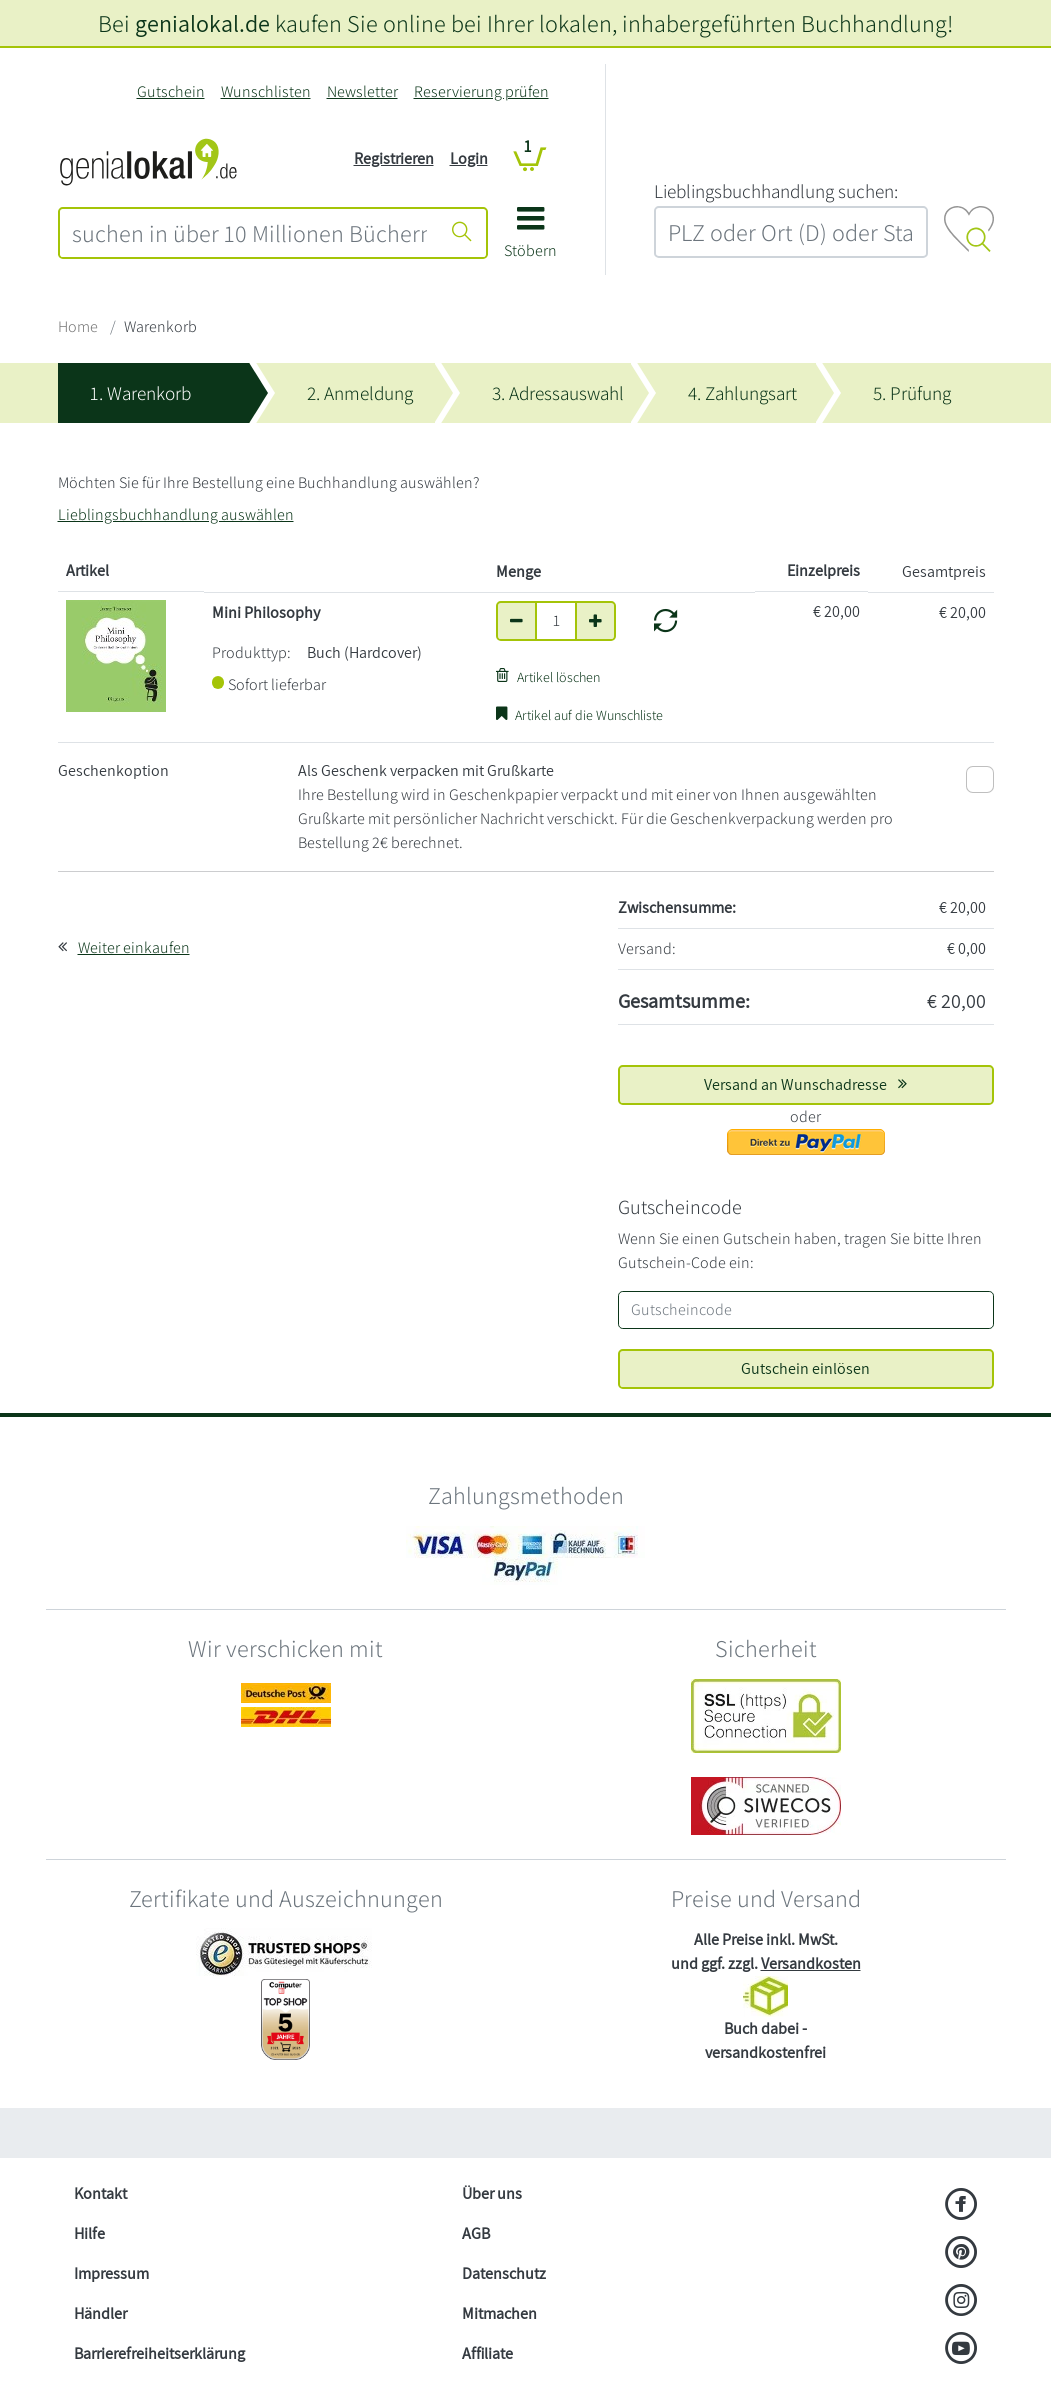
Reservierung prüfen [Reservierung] (481, 91)
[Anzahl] (556, 621)
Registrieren (394, 158)
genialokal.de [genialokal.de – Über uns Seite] (202, 23)
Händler (100, 2313)
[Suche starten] (462, 233)
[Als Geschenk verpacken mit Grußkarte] (979, 779)
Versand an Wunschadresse (805, 1084)
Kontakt (100, 2193)
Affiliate (487, 2353)
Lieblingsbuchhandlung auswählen (176, 514)
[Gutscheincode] (806, 1310)
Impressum (111, 2273)
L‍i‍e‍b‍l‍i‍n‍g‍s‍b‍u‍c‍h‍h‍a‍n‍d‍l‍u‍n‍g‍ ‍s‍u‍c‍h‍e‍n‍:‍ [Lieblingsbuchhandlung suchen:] (776, 191)
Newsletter (362, 91)
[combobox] (249, 233)
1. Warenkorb (140, 393)
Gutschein (171, 91)
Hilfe (89, 2233)
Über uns (492, 2193)
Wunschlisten (266, 91)
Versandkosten (811, 1963)
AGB (476, 2233)
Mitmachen (499, 2313)
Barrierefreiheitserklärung (159, 2353)
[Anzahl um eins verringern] (516, 621)
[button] (530, 239)
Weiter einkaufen (134, 947)
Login (469, 158)
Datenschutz (504, 2273)
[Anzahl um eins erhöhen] (595, 621)
